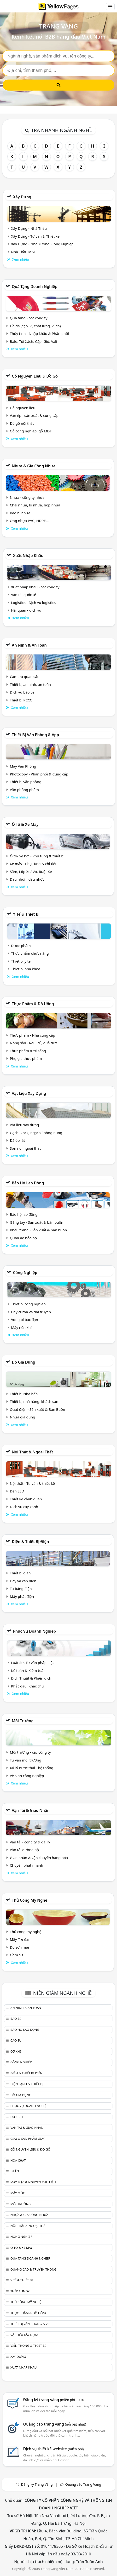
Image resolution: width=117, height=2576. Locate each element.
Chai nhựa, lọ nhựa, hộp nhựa (35, 505)
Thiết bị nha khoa (25, 968)
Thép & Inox (19, 2291)
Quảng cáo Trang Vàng (83, 2484)
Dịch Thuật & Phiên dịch (31, 1678)
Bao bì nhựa (20, 513)
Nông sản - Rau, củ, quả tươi (34, 1042)
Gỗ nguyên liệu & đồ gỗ (35, 376)
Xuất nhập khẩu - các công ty (35, 587)
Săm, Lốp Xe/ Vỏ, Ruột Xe (31, 871)
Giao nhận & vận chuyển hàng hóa (39, 1857)
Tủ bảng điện (21, 1588)
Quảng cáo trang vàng (54, 2424)
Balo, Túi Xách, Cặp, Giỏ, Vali (33, 341)
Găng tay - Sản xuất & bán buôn (36, 1222)
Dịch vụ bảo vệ (22, 692)
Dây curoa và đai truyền (31, 1311)
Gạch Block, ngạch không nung (36, 1132)
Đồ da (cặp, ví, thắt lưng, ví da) (35, 325)
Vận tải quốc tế (23, 594)
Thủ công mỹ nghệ (29, 1900)
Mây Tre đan (20, 1939)
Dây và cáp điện (23, 1580)
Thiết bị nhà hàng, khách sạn (34, 1401)
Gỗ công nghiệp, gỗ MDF (31, 431)
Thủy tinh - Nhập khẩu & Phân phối (39, 333)
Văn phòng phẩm (24, 789)
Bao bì (15, 2018)
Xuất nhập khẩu (28, 555)
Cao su (15, 2040)
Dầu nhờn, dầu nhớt (27, 879)
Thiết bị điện (20, 1573)
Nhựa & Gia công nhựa (33, 466)
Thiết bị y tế (21, 961)
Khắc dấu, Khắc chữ (27, 1686)
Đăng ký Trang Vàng (37, 2484)
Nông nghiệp (21, 2236)
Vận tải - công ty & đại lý (30, 1842)
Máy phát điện (22, 1596)
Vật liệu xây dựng (29, 1093)
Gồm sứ (16, 1954)
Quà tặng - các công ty (28, 318)
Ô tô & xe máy (25, 824)
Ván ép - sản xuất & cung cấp (34, 415)
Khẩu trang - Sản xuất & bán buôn (38, 1230)
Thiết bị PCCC (21, 700)
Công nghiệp (25, 1272)
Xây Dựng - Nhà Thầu (29, 228)
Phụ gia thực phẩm (26, 1058)
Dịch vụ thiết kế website (53, 2448)
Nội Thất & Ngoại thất (32, 1452)
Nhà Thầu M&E (23, 251)
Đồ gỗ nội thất (22, 423)
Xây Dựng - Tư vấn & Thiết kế (35, 236)
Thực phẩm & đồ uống (33, 1003)
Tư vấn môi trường (25, 1760)
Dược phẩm (21, 945)
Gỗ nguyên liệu (22, 407)
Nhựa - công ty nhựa (27, 497)
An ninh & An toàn (29, 645)
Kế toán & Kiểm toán (28, 1670)
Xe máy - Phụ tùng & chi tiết (33, 863)
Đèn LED (17, 1491)
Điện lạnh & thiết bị (26, 2084)
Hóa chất (18, 2160)
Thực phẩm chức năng (30, 953)
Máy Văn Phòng (23, 766)
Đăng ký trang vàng (54, 2399)
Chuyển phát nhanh (26, 1865)
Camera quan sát (24, 676)
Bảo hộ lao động (28, 1183)
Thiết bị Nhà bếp (24, 1393)
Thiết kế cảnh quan (26, 1499)
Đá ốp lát (17, 1140)
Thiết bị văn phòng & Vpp (35, 734)
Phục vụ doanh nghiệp (34, 1631)
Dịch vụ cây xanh (24, 1506)
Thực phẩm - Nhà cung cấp (32, 1035)
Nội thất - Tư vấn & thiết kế (32, 1483)
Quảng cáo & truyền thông (33, 2269)
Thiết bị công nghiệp (28, 1304)
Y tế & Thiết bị (26, 914)
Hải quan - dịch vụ (26, 610)
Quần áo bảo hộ (23, 1237)
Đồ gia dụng (23, 1362)
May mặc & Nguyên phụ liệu (33, 2182)
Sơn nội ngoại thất (25, 1148)
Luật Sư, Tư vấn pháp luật (32, 1662)
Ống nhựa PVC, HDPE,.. (29, 520)
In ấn (14, 2171)
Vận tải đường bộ (24, 1849)
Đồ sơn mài (19, 1947)
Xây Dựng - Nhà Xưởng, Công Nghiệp (42, 243)
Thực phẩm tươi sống (28, 1050)
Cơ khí (15, 2051)
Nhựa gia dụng (22, 1417)
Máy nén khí (21, 1327)
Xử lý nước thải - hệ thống (31, 1767)
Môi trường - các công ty (30, 1752)
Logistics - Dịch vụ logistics (33, 602)
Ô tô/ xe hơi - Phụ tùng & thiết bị (37, 856)
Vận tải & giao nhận (30, 1810)
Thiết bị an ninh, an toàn (30, 684)
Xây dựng (22, 197)
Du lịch (16, 2117)
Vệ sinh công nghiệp (27, 1775)
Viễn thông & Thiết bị (28, 2345)
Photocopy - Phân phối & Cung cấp (39, 774)
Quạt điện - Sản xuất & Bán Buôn (37, 1409)
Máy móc (17, 2193)
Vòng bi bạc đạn (24, 1319)
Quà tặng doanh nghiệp (34, 286)
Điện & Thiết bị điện (30, 1541)
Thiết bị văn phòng (25, 781)
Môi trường (23, 1720)
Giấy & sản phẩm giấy (27, 2138)
